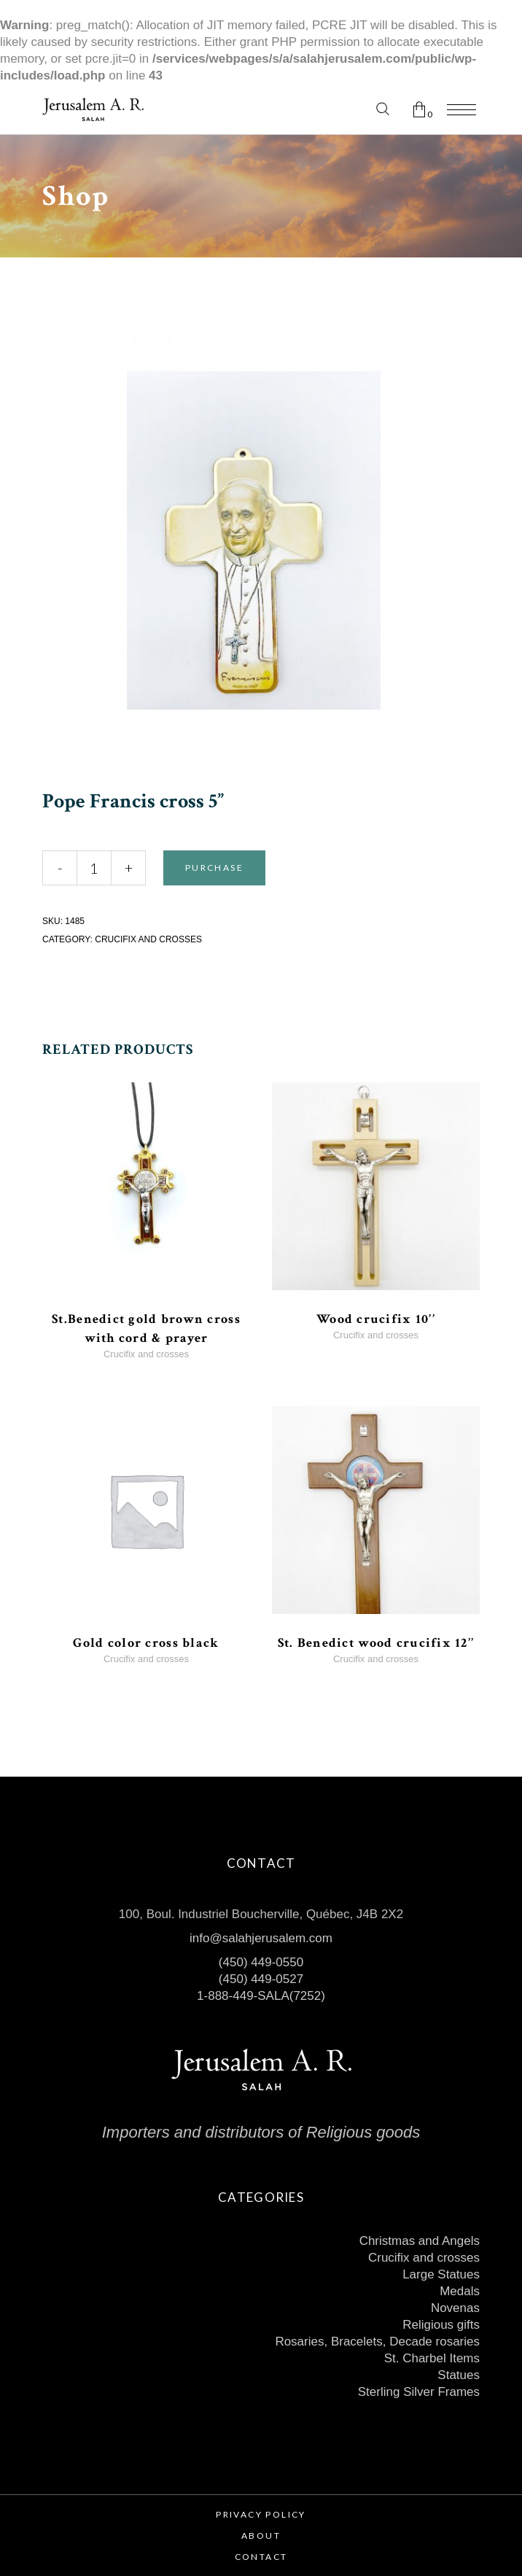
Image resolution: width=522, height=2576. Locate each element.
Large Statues (441, 2274)
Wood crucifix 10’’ (375, 1319)
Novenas (455, 2308)
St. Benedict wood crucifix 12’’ (376, 1642)
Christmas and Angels (419, 2241)
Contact (261, 2556)
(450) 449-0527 (261, 1979)
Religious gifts (441, 2325)
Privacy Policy (261, 2514)
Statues (458, 2375)
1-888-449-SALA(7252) (261, 1996)
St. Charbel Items (432, 2358)
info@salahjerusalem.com (261, 1938)
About (261, 2535)
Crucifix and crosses (148, 939)
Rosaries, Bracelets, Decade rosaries (377, 2341)
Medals (460, 2291)
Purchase (214, 867)
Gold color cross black (146, 1642)
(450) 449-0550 (261, 1962)
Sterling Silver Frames (419, 2392)
